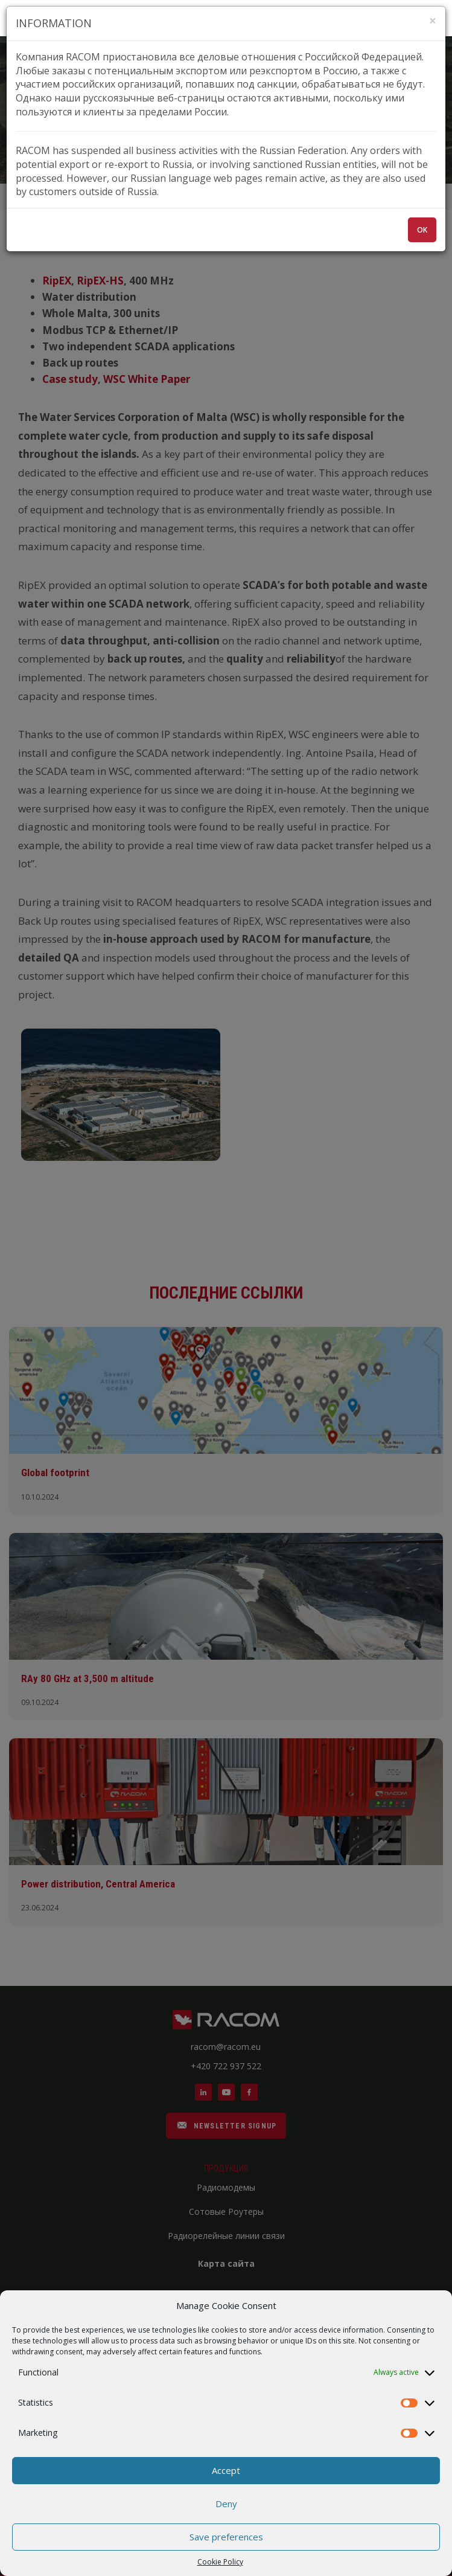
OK (422, 230)
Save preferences (226, 2537)
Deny (226, 2503)
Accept (226, 2470)
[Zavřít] (432, 20)
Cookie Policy (220, 2562)
